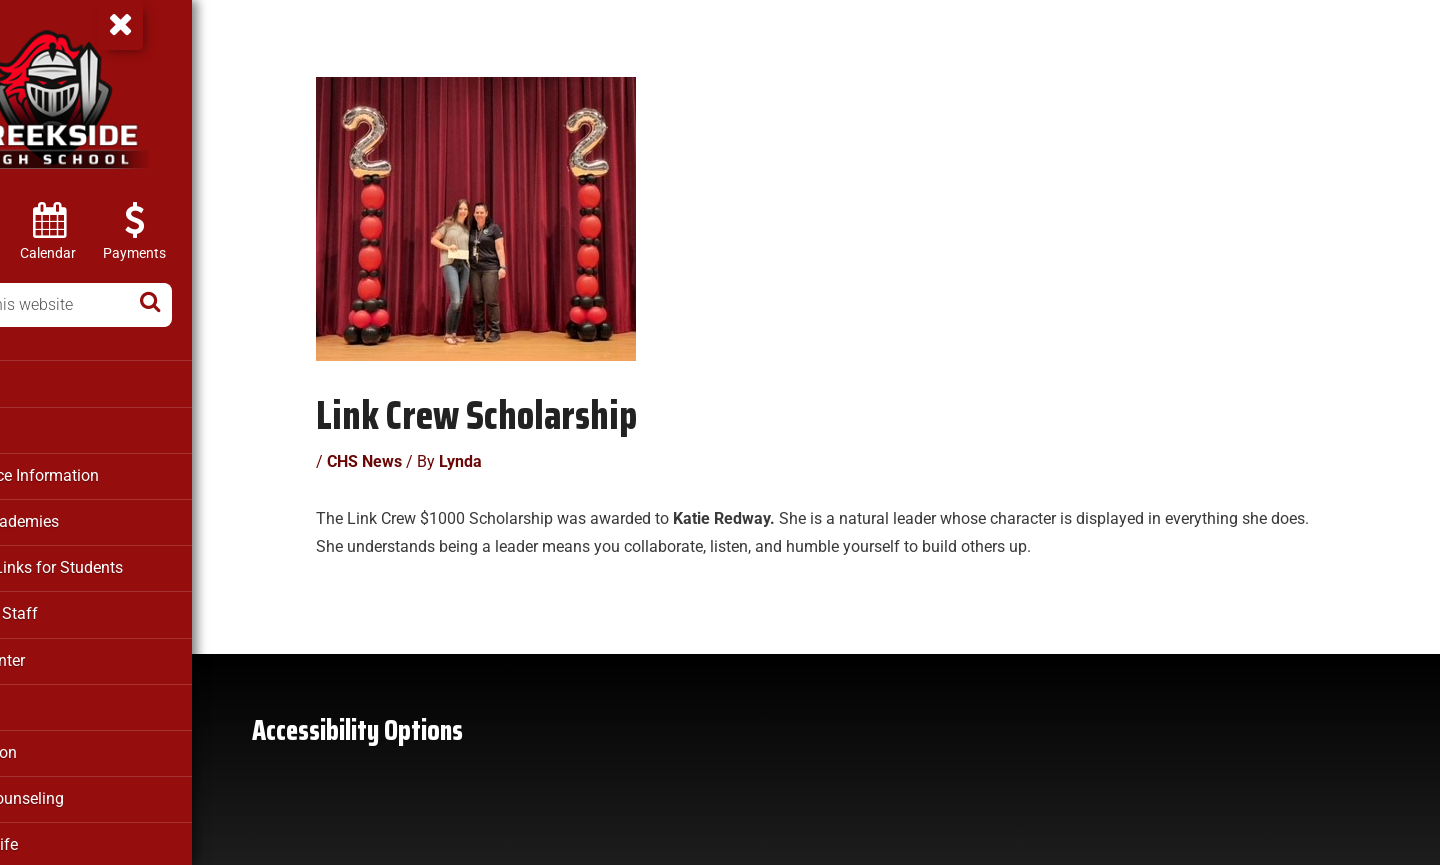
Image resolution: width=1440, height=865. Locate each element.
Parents (45, 698)
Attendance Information (99, 473)
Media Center (64, 653)
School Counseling (83, 788)
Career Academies (81, 518)
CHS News (408, 449)
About (40, 383)
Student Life (60, 833)
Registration (60, 743)
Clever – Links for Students (111, 563)
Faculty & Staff (68, 608)
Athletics (50, 428)
